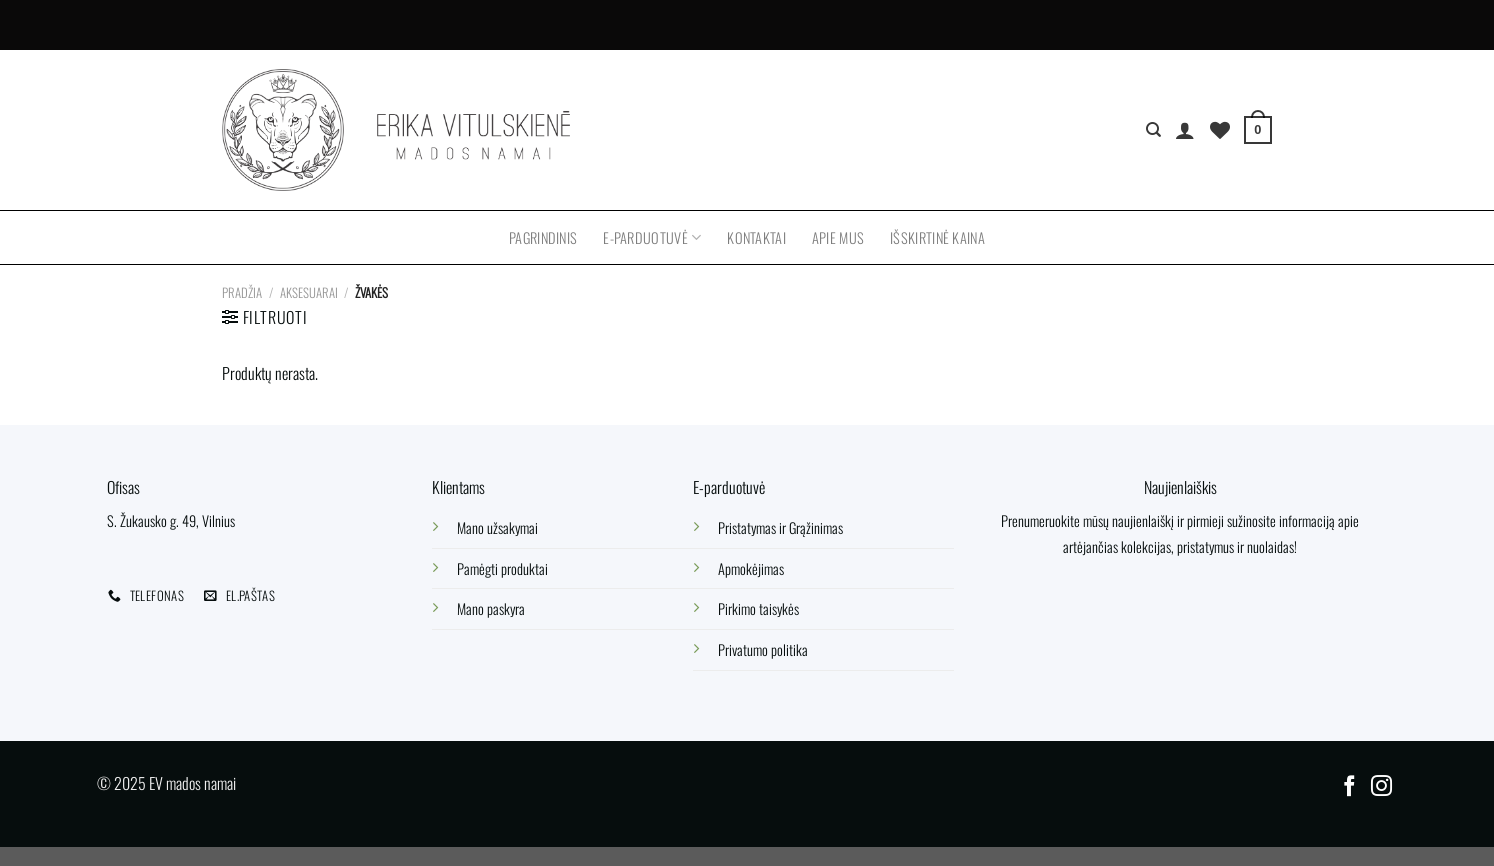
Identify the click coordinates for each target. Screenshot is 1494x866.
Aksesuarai (309, 292)
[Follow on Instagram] (1381, 787)
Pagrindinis (543, 237)
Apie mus (838, 237)
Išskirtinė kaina (937, 237)
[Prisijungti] (1185, 130)
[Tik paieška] (1153, 130)
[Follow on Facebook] (1349, 787)
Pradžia (242, 292)
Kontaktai (756, 237)
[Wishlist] (1220, 130)
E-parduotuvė (652, 237)
